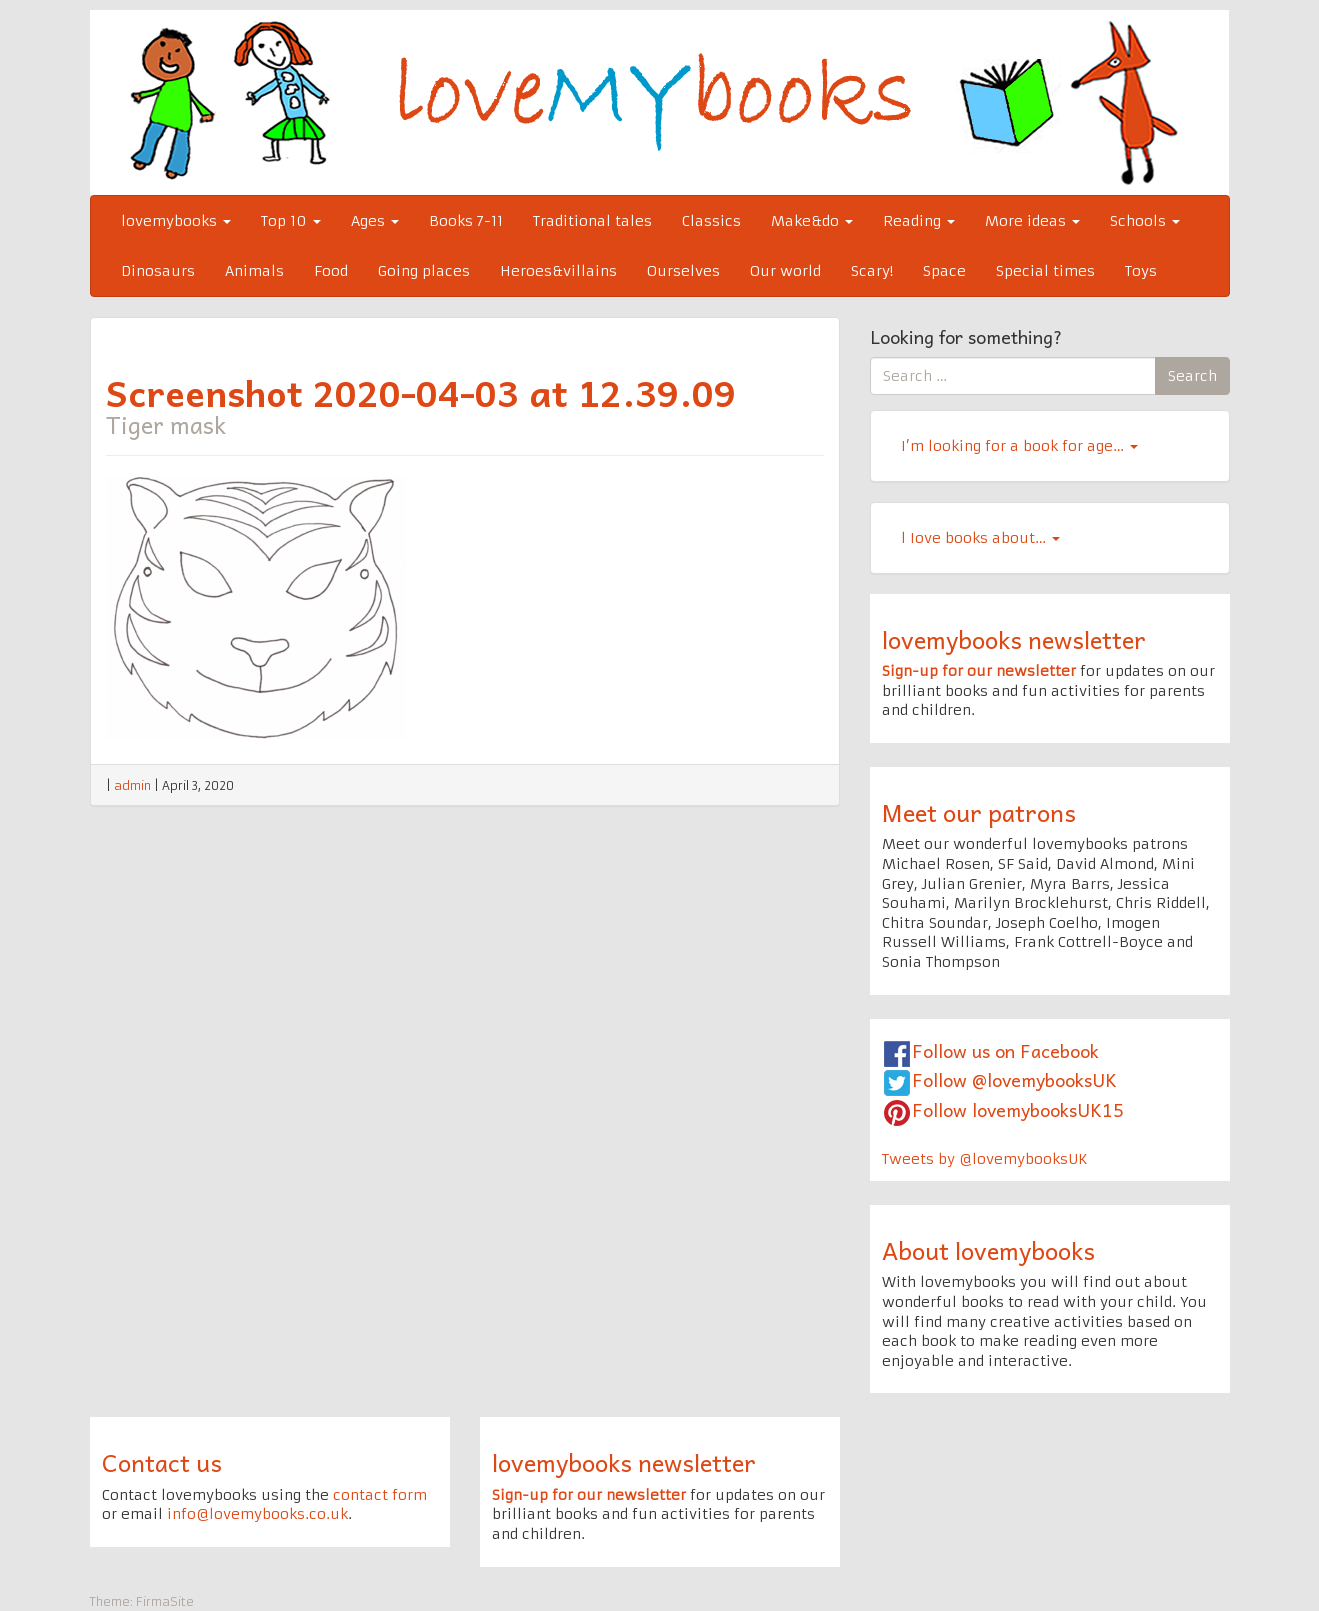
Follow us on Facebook (1005, 1050)
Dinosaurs (158, 271)
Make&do (812, 221)
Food (331, 271)
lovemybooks (176, 221)
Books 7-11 (466, 221)
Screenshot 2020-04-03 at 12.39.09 (421, 392)
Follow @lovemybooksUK (1014, 1079)
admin (132, 785)
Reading (919, 221)
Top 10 (291, 221)
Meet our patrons (979, 812)
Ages (375, 221)
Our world (785, 271)
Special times (1045, 271)
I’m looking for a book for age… (1019, 446)
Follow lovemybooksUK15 (1018, 1109)
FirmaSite (165, 1601)
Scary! (872, 271)
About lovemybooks (988, 1250)
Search (1192, 376)
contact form (380, 1495)
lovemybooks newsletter (1014, 639)
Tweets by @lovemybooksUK (985, 1159)
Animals (254, 271)
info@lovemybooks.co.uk (257, 1514)
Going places (424, 271)
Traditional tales (592, 221)
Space (944, 271)
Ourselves (683, 271)
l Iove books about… (980, 538)
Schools (1145, 221)
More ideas (1032, 221)
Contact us (162, 1462)
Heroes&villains (558, 271)
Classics (711, 221)
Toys (1141, 271)
